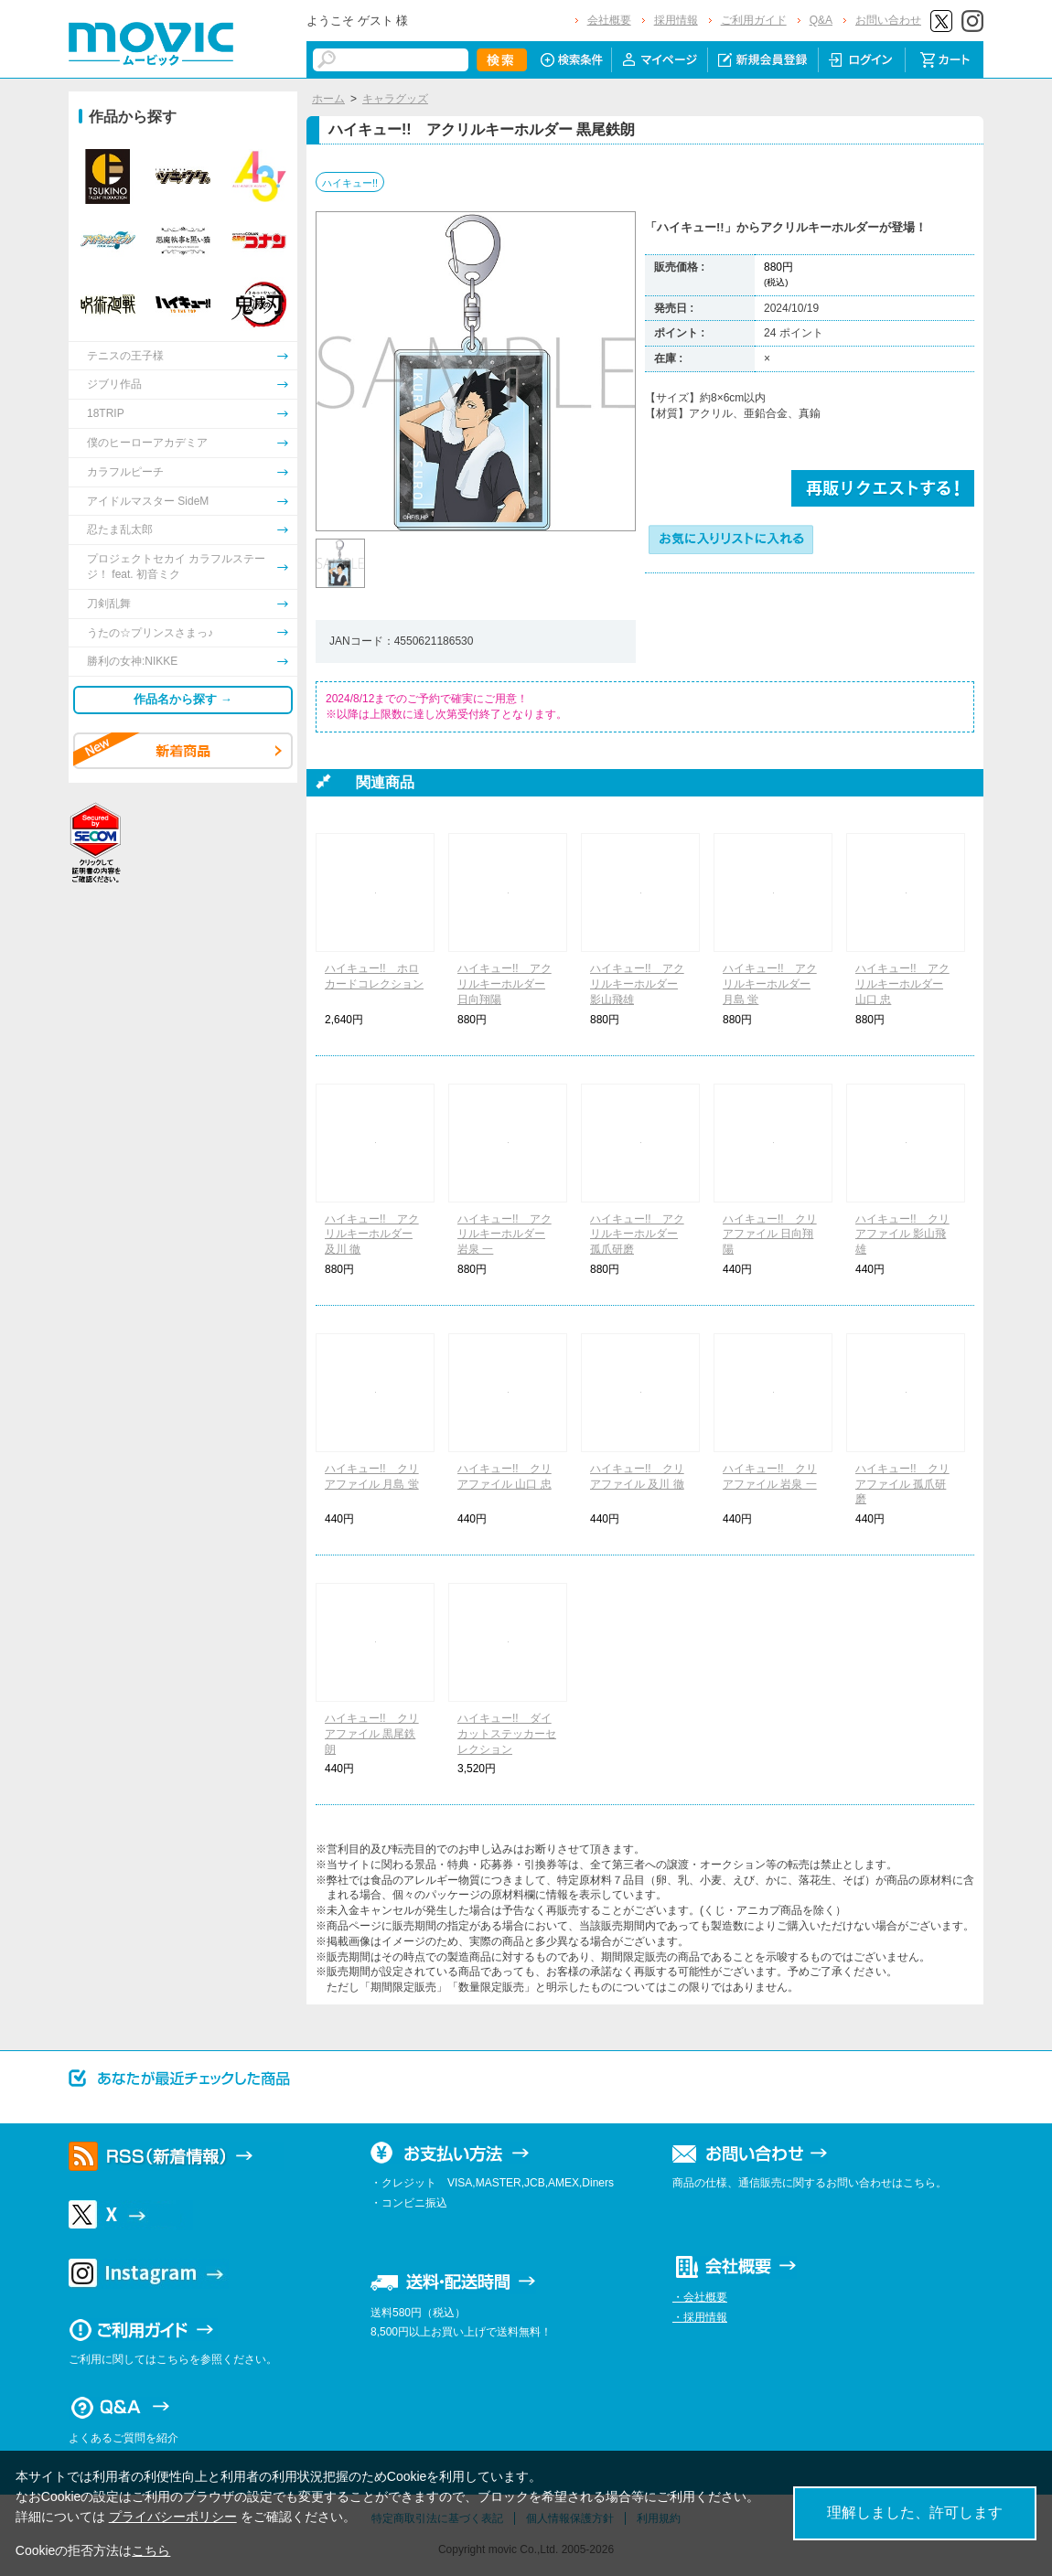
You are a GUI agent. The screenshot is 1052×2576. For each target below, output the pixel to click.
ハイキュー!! (350, 182)
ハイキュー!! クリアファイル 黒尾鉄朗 (372, 1734)
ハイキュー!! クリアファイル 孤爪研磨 (902, 1484)
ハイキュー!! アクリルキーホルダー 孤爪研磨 (637, 1234)
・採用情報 (699, 2317)
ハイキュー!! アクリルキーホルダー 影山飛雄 (637, 984)
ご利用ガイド (754, 20)
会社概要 (609, 20)
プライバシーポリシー (173, 2516)
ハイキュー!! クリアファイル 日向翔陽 (770, 1234)
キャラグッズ (395, 98)
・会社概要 (699, 2297)
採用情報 (676, 20)
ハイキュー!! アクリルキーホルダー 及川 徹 (372, 1234)
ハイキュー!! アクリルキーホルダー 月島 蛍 (770, 984)
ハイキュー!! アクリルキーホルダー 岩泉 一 (504, 1234)
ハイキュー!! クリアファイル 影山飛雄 (902, 1234)
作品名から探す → (183, 699)
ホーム (328, 98)
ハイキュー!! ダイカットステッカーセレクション (506, 1734)
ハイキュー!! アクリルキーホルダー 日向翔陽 (504, 984)
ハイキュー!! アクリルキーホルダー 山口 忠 (902, 984)
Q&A (821, 20)
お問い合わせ (888, 20)
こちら (151, 2550)
